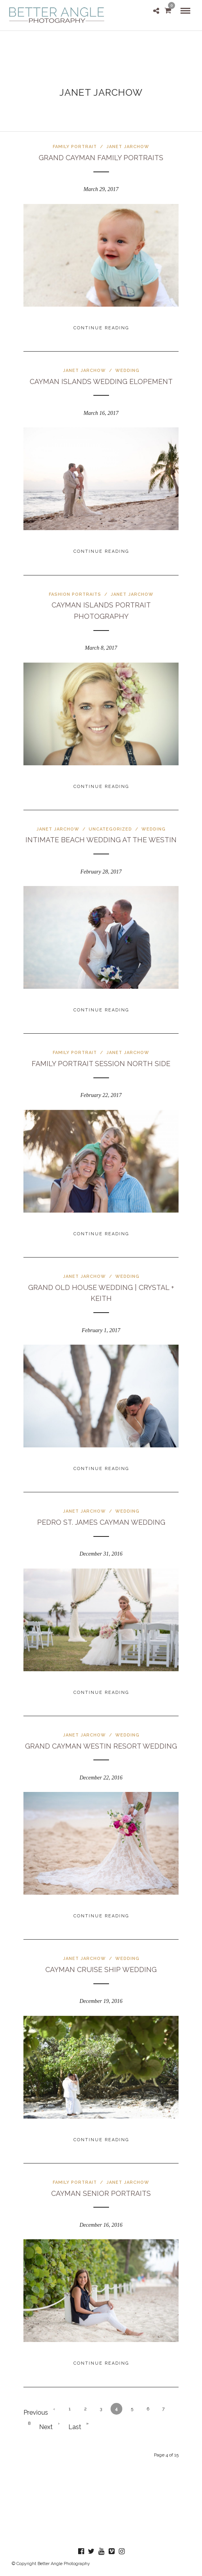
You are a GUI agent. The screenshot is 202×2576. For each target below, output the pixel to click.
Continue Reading (101, 327)
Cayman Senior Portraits (101, 2193)
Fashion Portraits (75, 594)
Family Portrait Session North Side (101, 1063)
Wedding (127, 370)
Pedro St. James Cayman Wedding (101, 1522)
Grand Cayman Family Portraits (101, 158)
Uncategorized (110, 829)
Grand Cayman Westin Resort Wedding (101, 1746)
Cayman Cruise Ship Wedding (101, 1969)
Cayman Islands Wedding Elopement (101, 381)
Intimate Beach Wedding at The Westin (101, 840)
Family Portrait (75, 146)
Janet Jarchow (127, 146)
